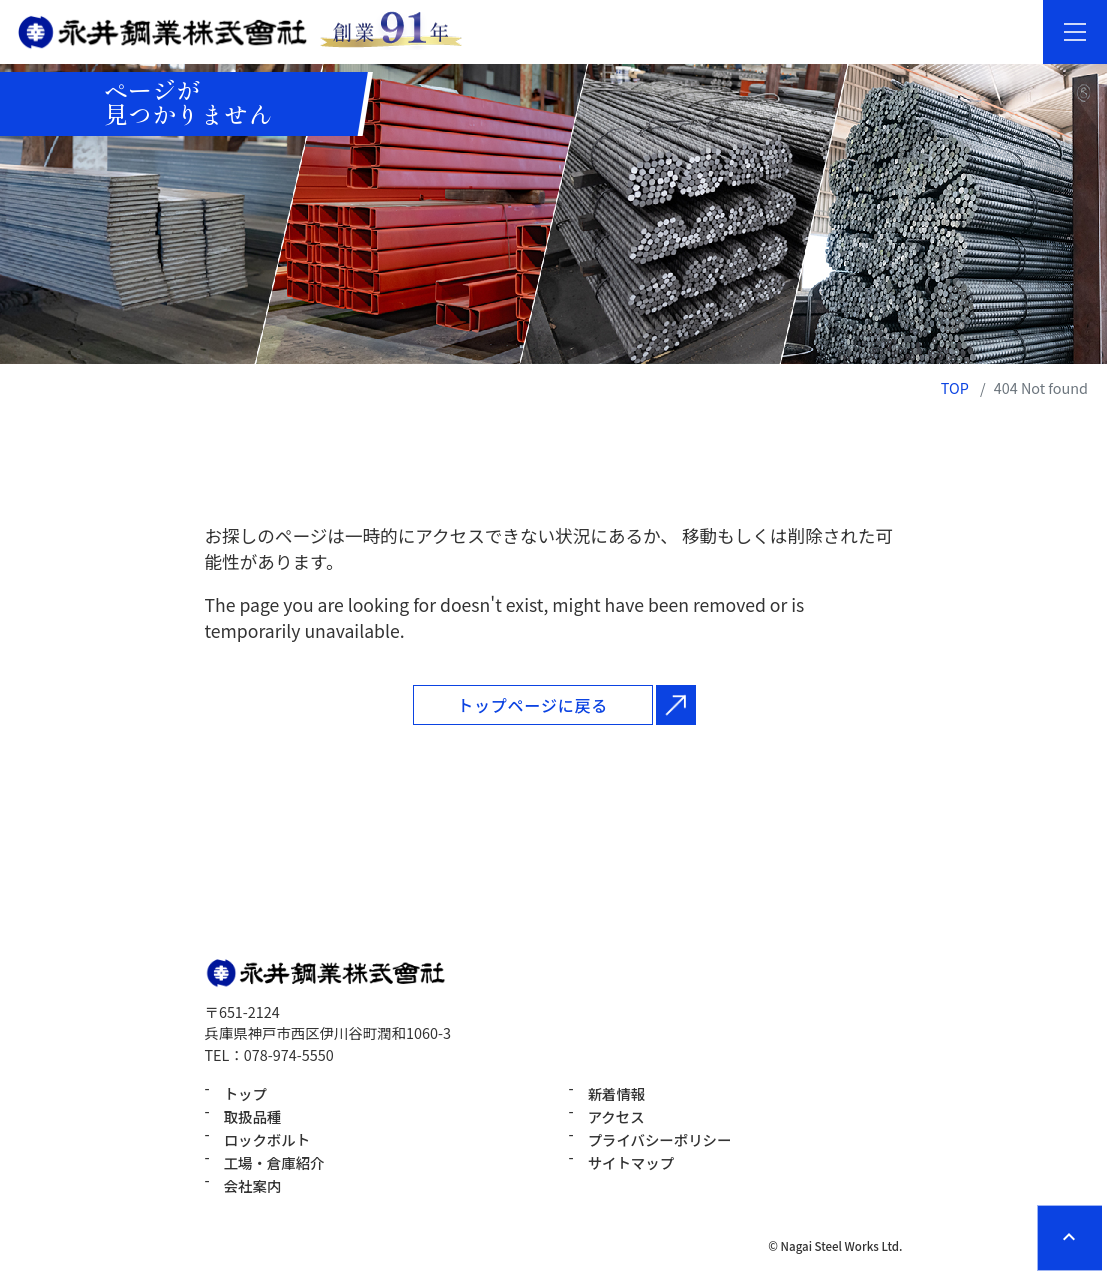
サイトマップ (631, 1162)
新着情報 (617, 1093)
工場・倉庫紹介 (274, 1162)
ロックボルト (267, 1139)
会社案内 (253, 1185)
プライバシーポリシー (660, 1139)
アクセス (616, 1116)
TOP (955, 387)
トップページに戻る (532, 705)
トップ (245, 1093)
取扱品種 (253, 1116)
